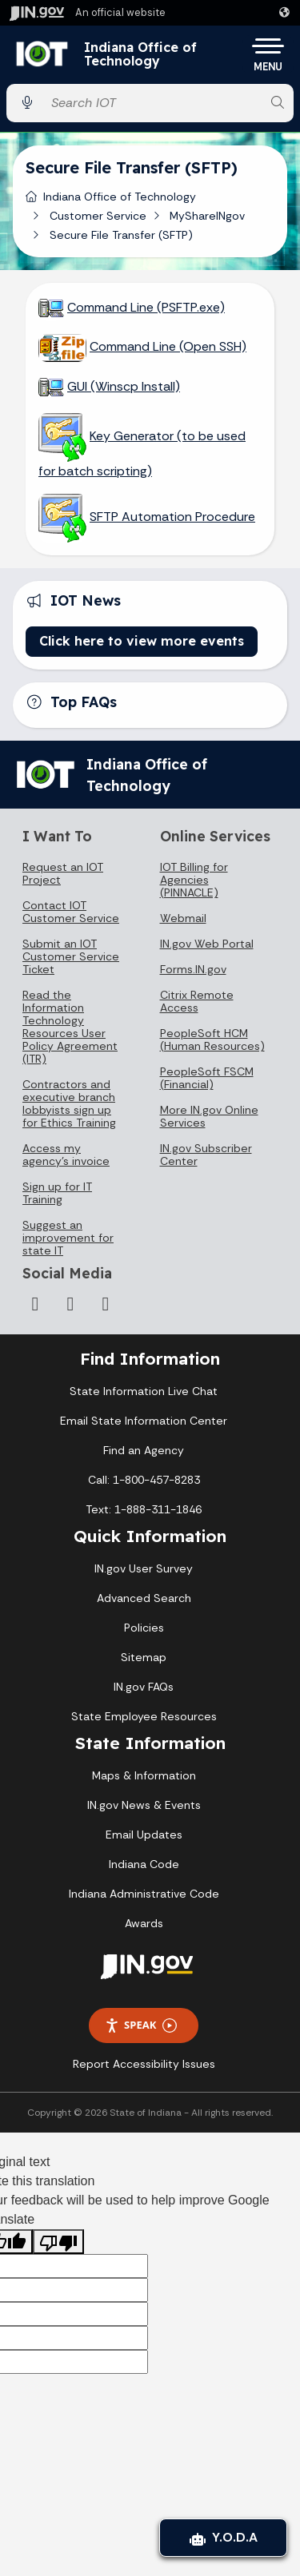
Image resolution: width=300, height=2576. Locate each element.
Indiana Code (144, 1864)
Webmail (183, 918)
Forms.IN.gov (193, 969)
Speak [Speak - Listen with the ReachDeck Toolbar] (141, 2025)
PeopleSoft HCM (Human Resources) (212, 1039)
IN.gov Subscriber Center (206, 1154)
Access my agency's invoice (66, 1154)
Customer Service (98, 216)
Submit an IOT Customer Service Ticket (70, 956)
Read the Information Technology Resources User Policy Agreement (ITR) (70, 1027)
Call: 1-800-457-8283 (144, 1480)
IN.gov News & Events (144, 1805)
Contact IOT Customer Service (70, 911)
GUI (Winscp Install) (123, 386)
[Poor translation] (58, 2241)
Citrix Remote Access (197, 1001)
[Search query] (152, 102)
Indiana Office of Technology (140, 55)
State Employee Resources (144, 1716)
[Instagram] (35, 1304)
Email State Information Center (143, 1420)
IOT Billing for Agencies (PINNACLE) (194, 880)
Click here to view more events (141, 641)
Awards (144, 1923)
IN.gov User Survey (143, 1568)
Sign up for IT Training (57, 1193)
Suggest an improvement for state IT (68, 1238)
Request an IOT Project (62, 873)
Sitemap (143, 1657)
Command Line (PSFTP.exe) (146, 307)
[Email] (105, 1304)
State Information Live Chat (144, 1391)
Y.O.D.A (224, 2537)
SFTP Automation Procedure (172, 516)
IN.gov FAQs (144, 1687)
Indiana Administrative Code (144, 1893)
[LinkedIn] (70, 1304)
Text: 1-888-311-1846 (144, 1509)
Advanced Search (144, 1598)
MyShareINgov (207, 216)
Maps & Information (144, 1775)
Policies (144, 1627)
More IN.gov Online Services (209, 1116)
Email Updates (144, 1834)
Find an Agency (143, 1450)
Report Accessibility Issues (144, 2064)
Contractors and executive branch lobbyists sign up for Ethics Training (69, 1103)
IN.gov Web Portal (207, 943)
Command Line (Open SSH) (168, 346)
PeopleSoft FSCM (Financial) (207, 1077)
